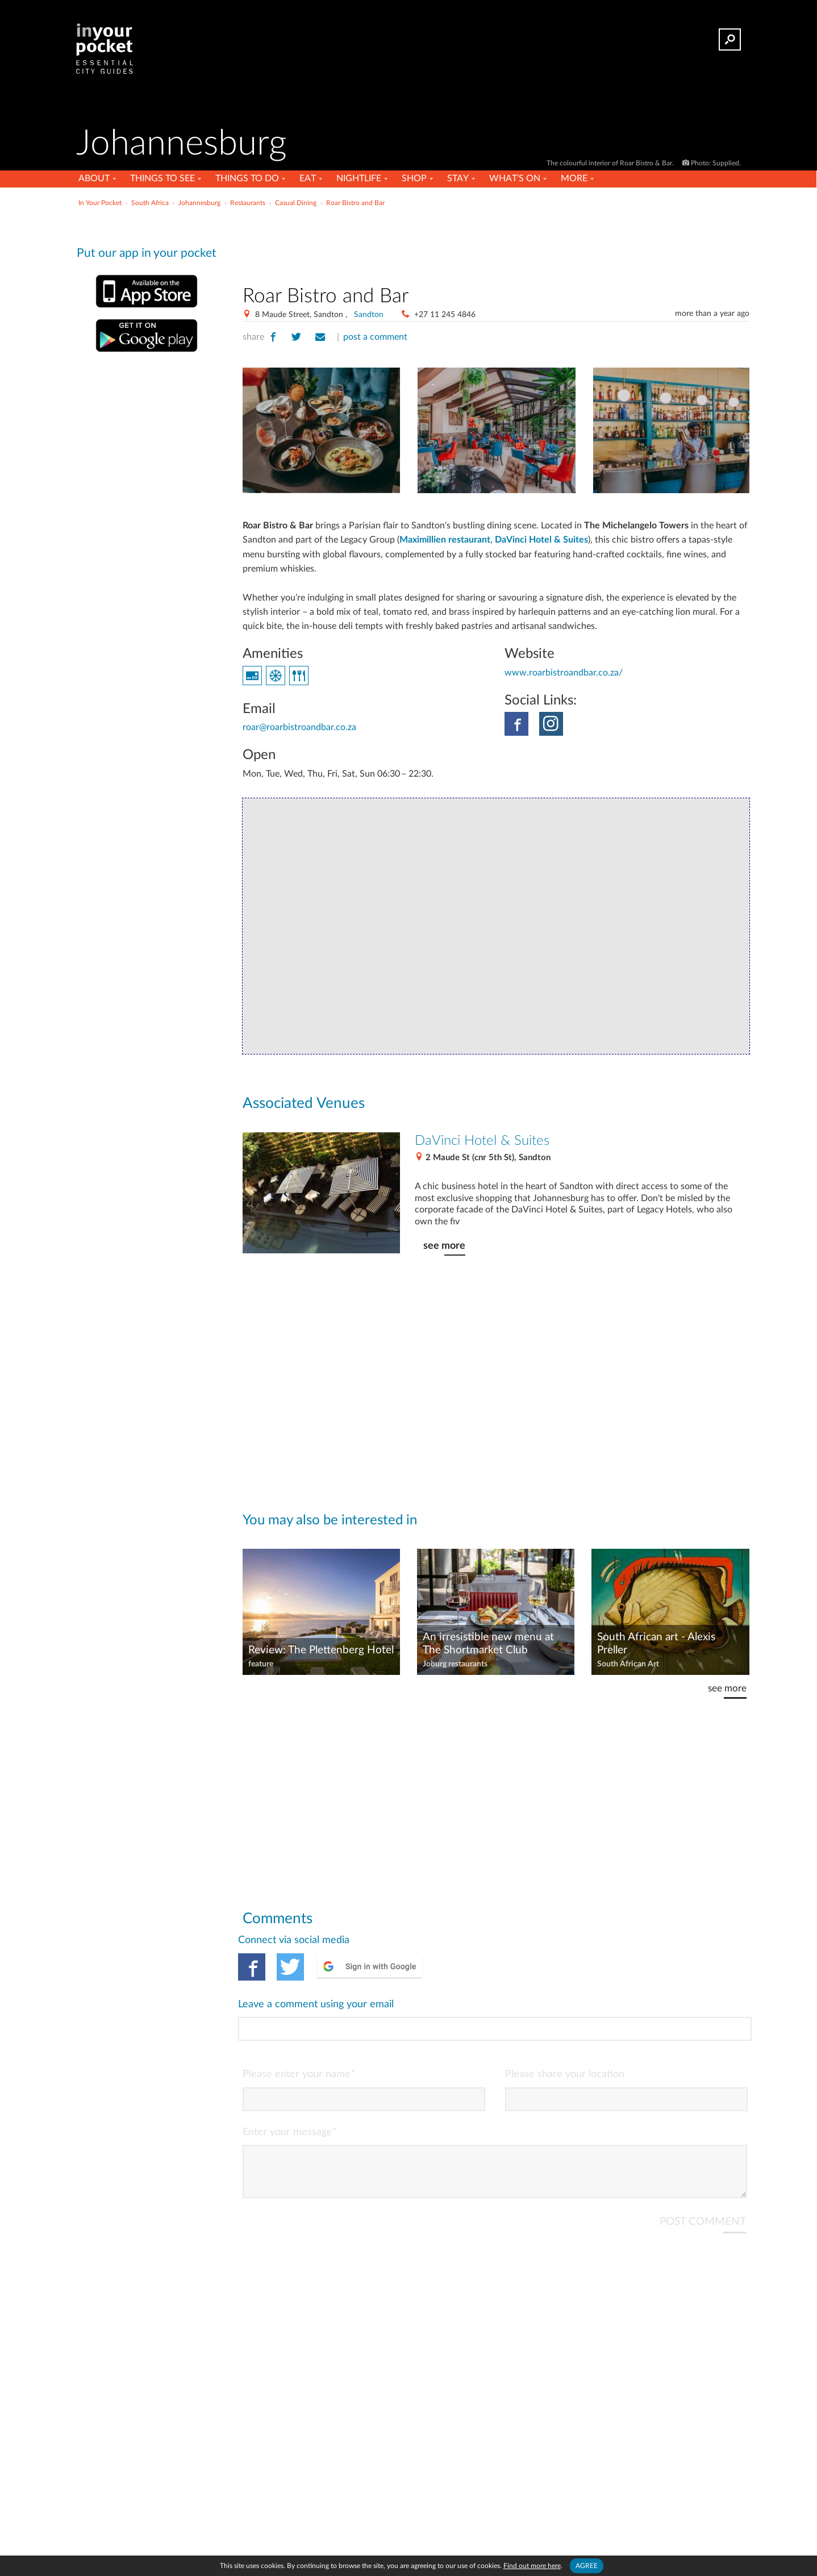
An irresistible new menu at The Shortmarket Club (488, 1644)
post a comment (375, 336)
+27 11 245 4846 (445, 315)
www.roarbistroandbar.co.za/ (564, 672)
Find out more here (532, 2565)
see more (444, 1246)
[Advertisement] (496, 243)
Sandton (369, 315)
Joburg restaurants (455, 1664)
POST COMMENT (703, 2175)
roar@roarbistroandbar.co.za (299, 727)
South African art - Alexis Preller (656, 1644)
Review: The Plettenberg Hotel (321, 1650)
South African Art (628, 1664)
